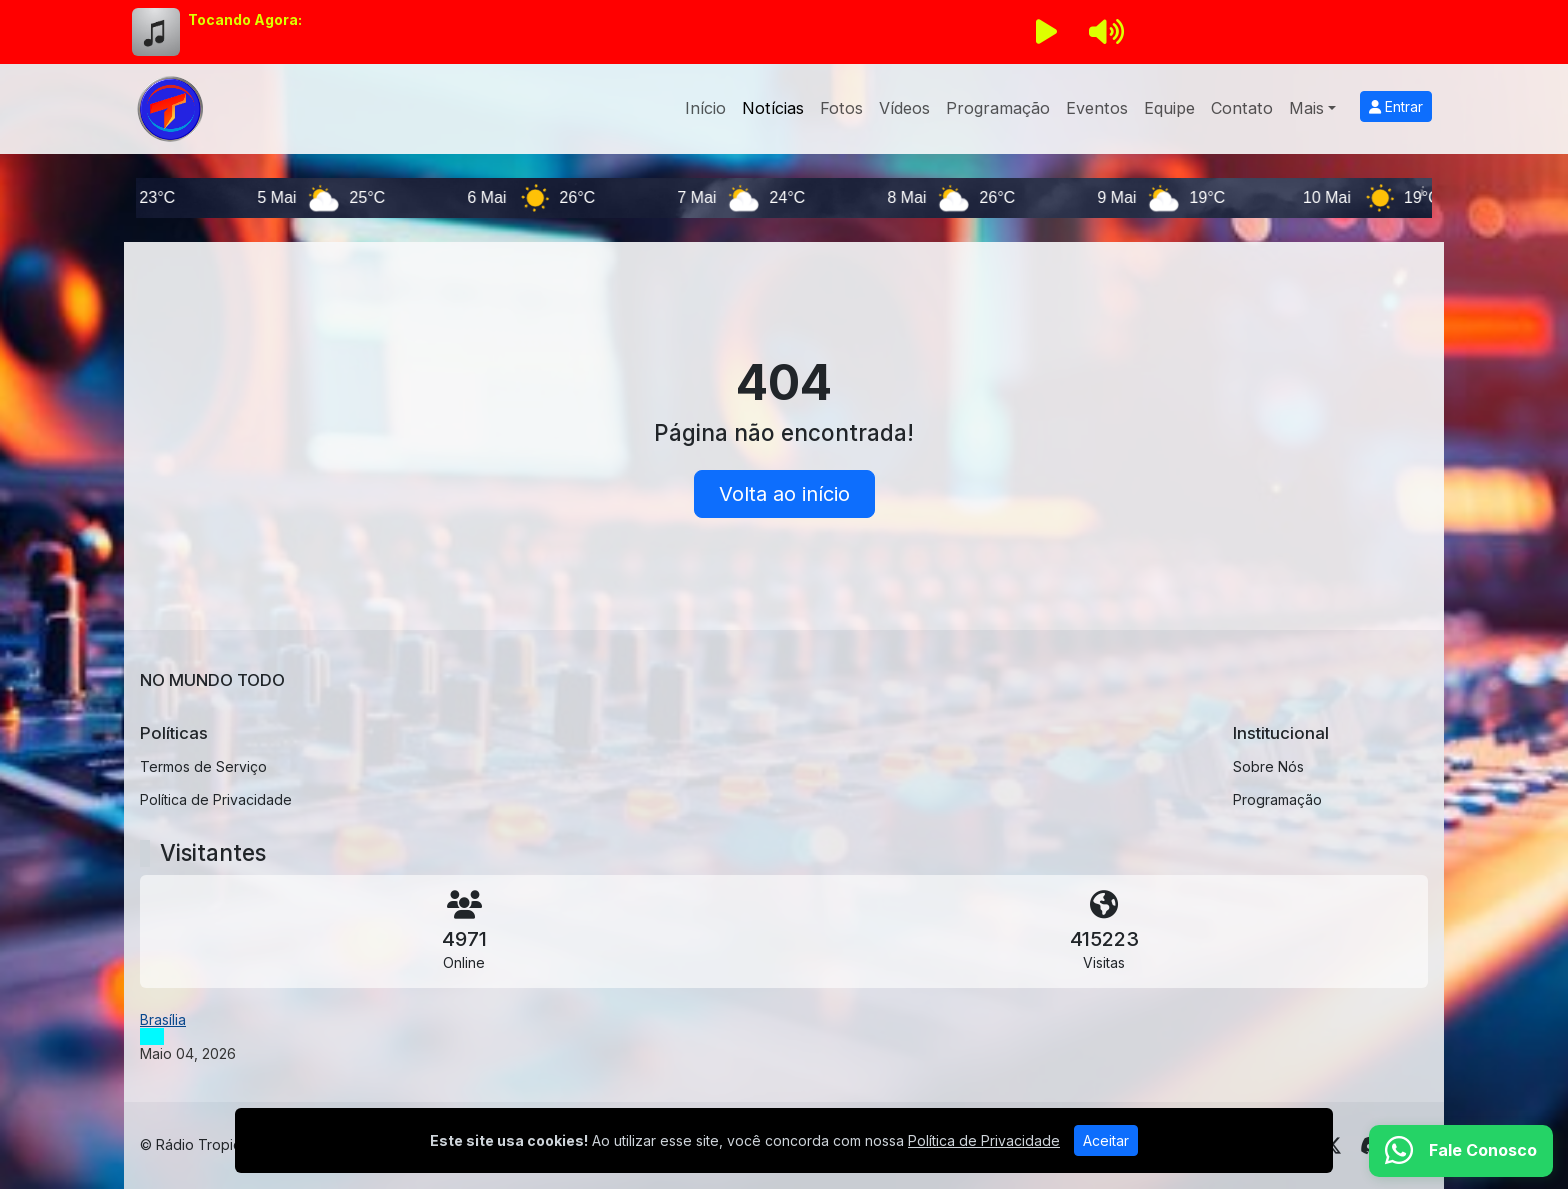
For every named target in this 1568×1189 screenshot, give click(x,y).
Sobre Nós (1268, 766)
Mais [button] (1306, 108)
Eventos (1097, 108)
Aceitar (1106, 1140)
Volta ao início (784, 494)
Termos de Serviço (203, 766)
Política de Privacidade (216, 799)
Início (705, 108)
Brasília (163, 1019)
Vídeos (904, 108)
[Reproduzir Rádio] (1046, 32)
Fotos (841, 108)
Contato (1242, 108)
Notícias (773, 108)
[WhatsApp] (1461, 1151)
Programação (998, 108)
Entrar (1396, 106)
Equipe (1169, 108)
